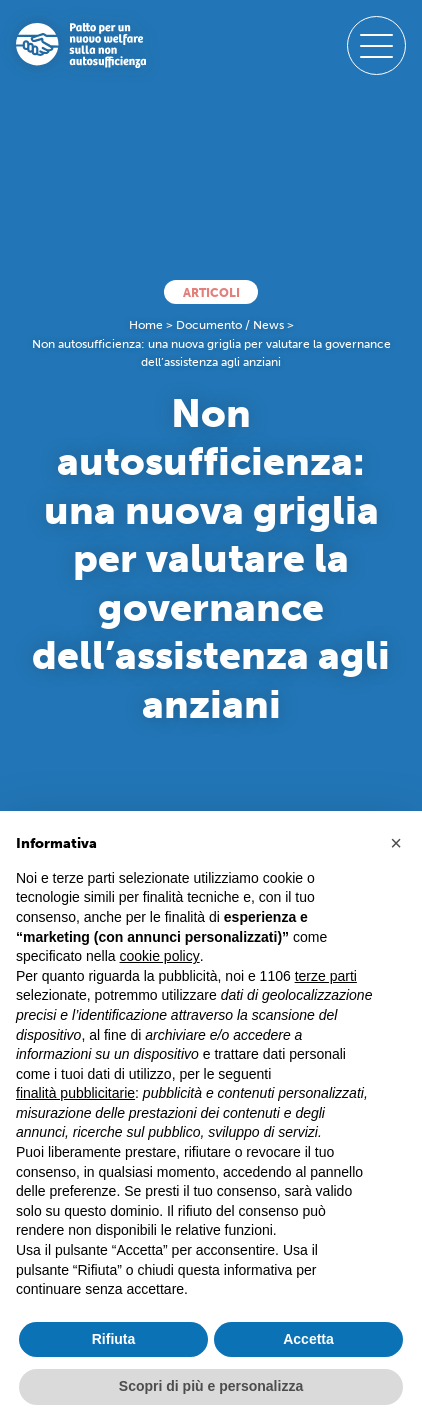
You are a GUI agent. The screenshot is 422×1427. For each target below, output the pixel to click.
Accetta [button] (308, 1339)
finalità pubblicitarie (75, 1093)
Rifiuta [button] (114, 1339)
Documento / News (230, 325)
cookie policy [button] (160, 956)
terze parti (326, 976)
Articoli (211, 293)
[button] (396, 843)
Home (146, 325)
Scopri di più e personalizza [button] (211, 1386)
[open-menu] (376, 45)
